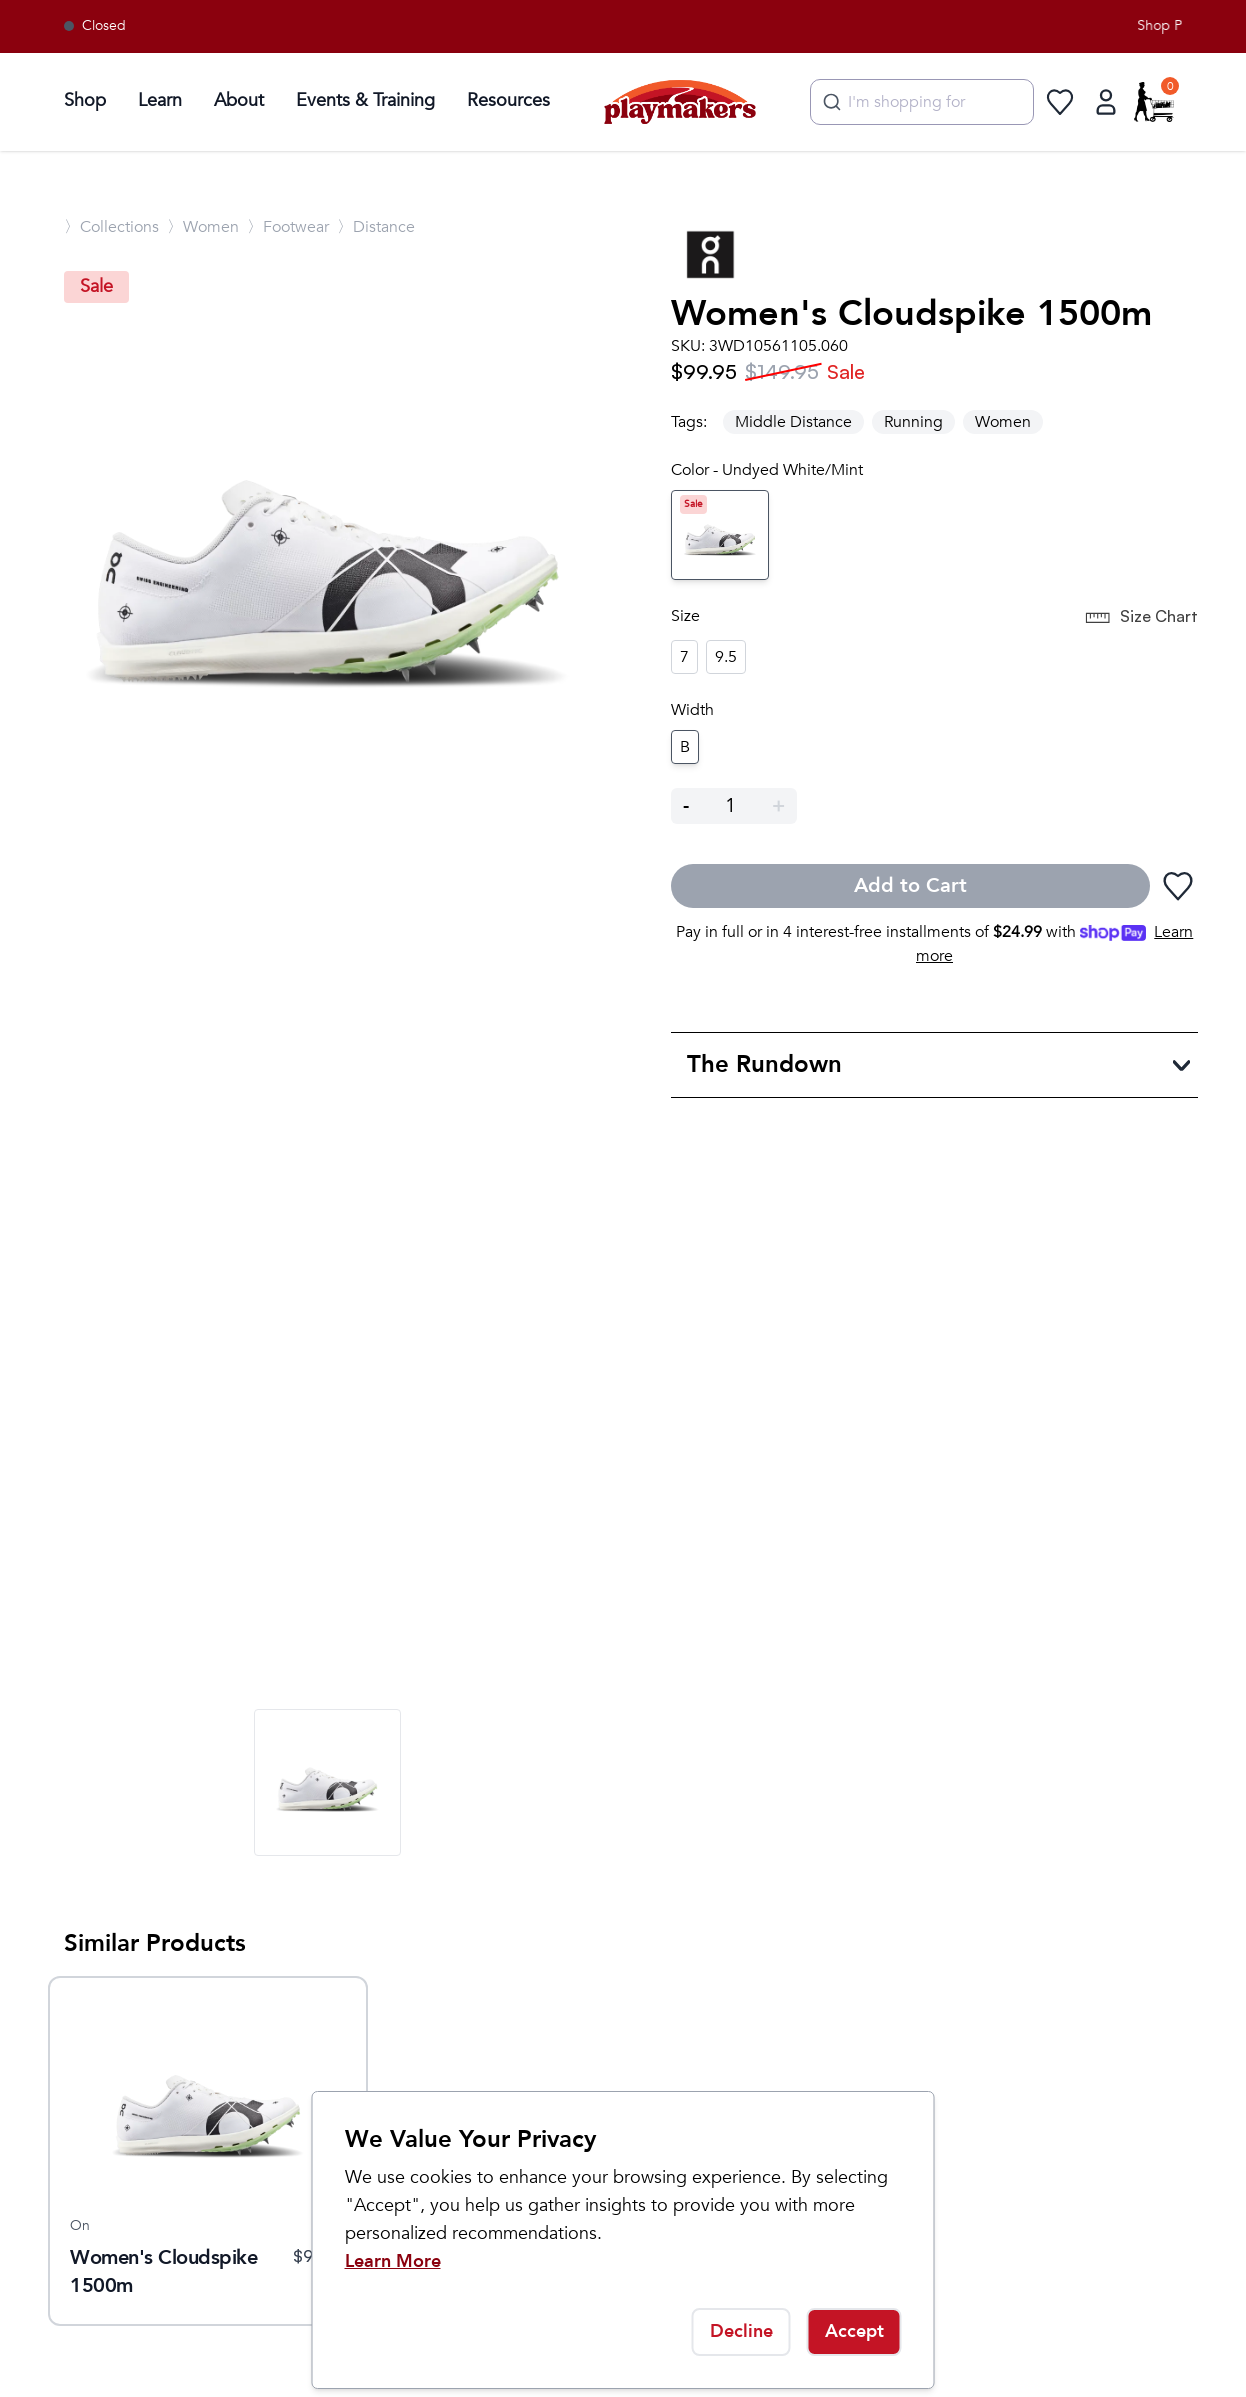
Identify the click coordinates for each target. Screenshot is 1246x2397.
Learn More (393, 2261)
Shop (85, 100)
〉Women (203, 227)
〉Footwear (288, 227)
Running (913, 422)
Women (1003, 422)
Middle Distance (793, 422)
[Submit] (829, 102)
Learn (160, 100)
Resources (508, 100)
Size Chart (1141, 618)
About (239, 100)
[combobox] (922, 102)
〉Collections (111, 227)
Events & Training (365, 100)
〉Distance (376, 227)
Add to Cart (910, 885)
